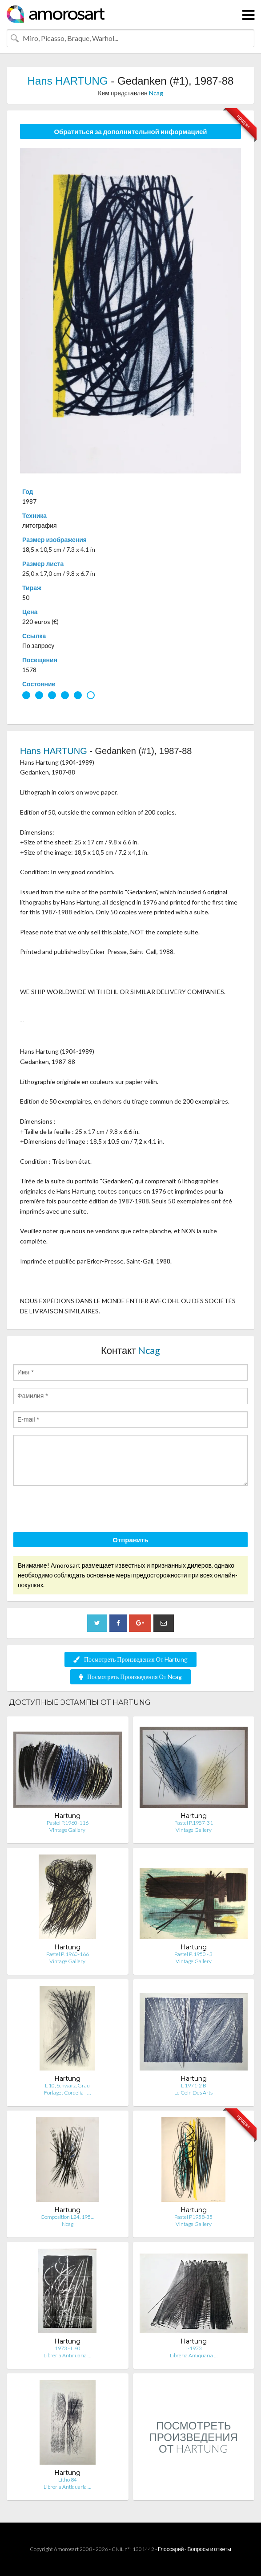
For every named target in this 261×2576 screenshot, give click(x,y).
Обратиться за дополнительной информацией (130, 131)
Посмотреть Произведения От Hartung (130, 1659)
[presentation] (81, 1510)
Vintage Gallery (67, 1829)
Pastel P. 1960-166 (67, 1954)
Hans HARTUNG (68, 81)
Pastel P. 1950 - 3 (193, 1954)
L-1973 (193, 2348)
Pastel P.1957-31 (193, 1822)
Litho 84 (67, 2479)
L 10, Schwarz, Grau (67, 2085)
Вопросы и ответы (209, 2549)
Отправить (130, 1540)
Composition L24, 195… (67, 2216)
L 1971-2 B (193, 2085)
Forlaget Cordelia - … (67, 2092)
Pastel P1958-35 (193, 2216)
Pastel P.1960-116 (67, 1822)
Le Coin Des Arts (193, 2092)
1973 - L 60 (67, 2348)
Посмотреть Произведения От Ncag (130, 1676)
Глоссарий (171, 2549)
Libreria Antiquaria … (67, 2355)
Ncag (156, 93)
